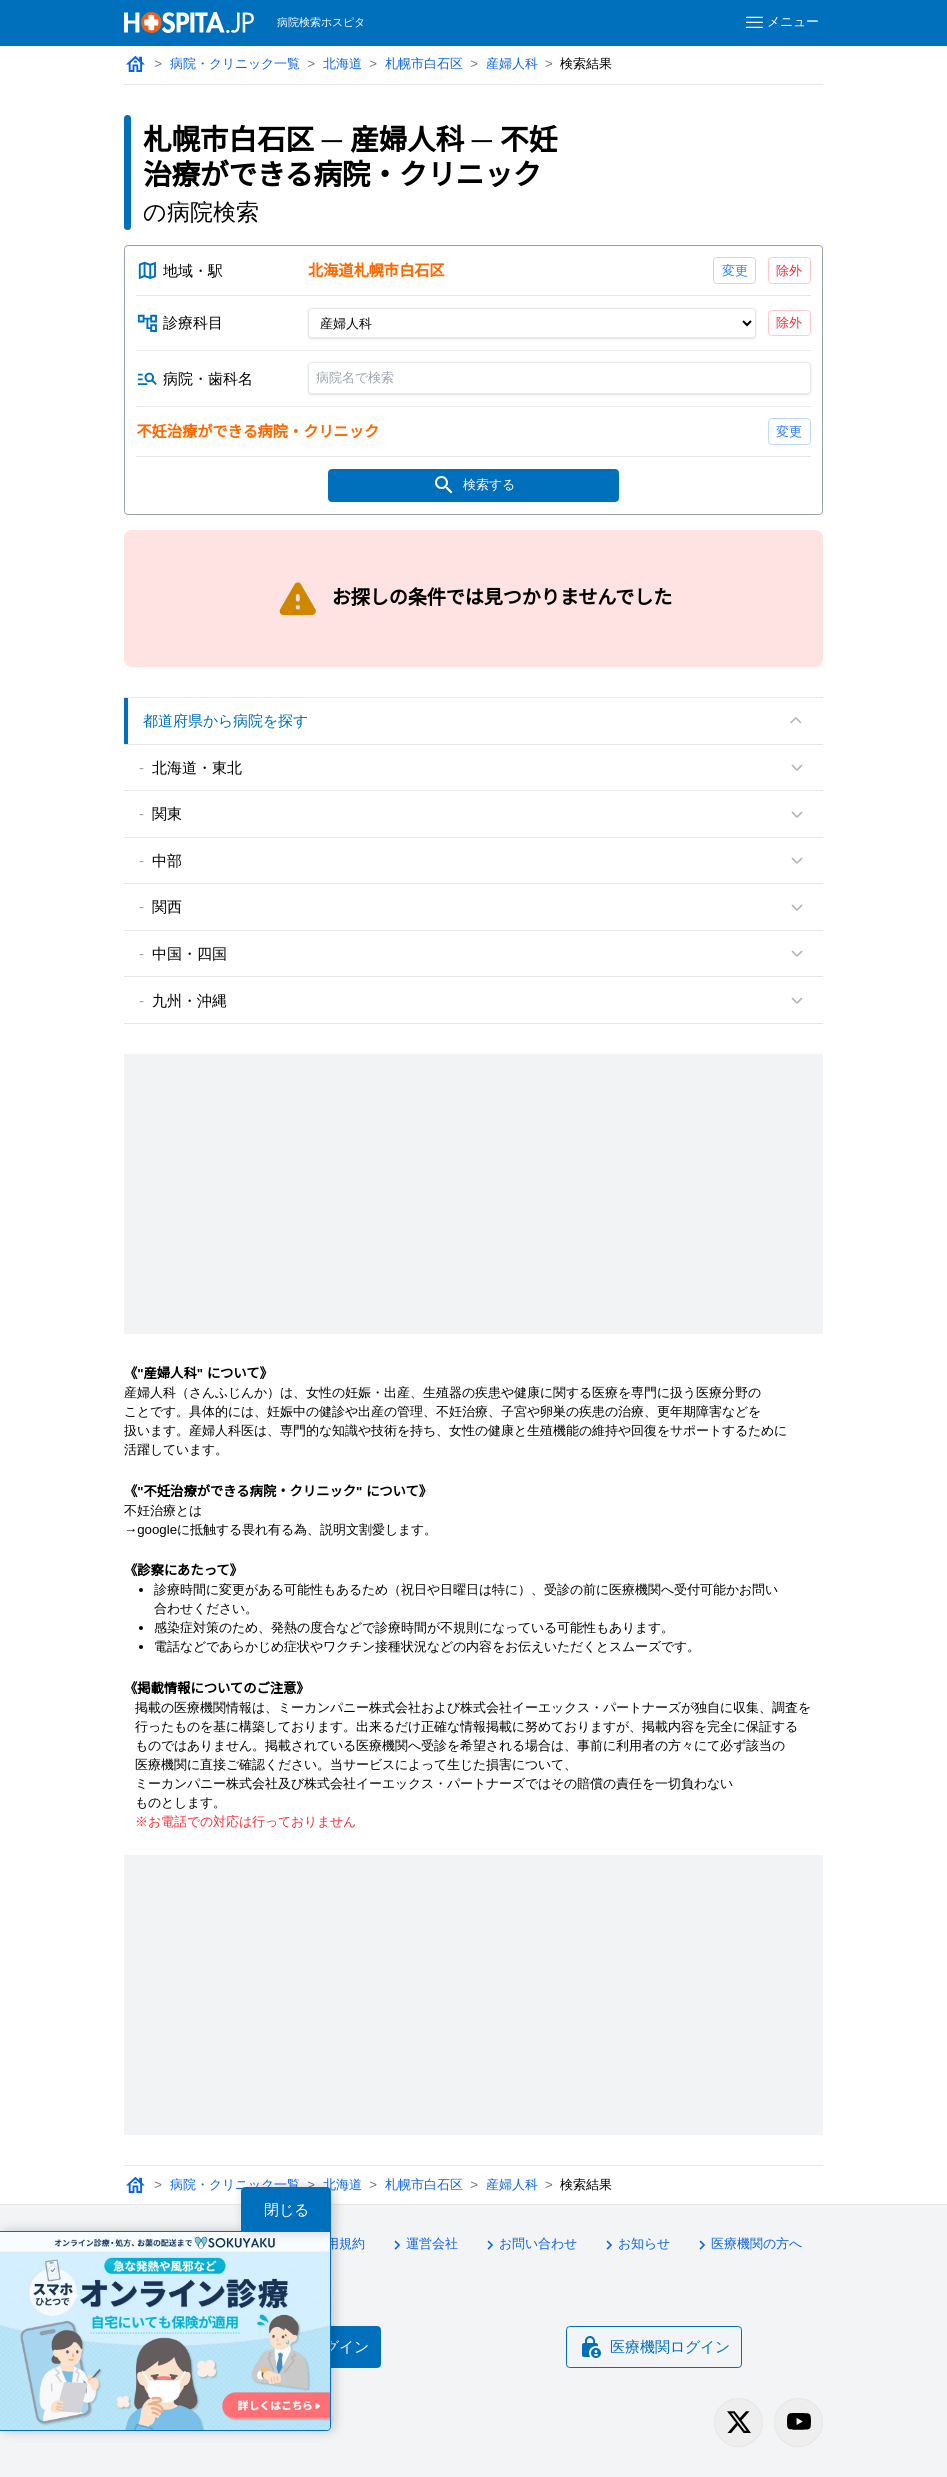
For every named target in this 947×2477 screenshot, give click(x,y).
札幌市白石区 (424, 63)
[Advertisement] (473, 1194)
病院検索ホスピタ (321, 22)
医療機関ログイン (654, 2347)
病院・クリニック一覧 (235, 63)
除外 (789, 270)
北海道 (342, 63)
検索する (474, 485)
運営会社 (423, 2245)
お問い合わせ (529, 2245)
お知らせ (635, 2245)
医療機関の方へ (747, 2245)
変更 (735, 270)
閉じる (286, 2209)
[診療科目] (532, 323)
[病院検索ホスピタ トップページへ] (189, 22)
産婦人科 (512, 63)
